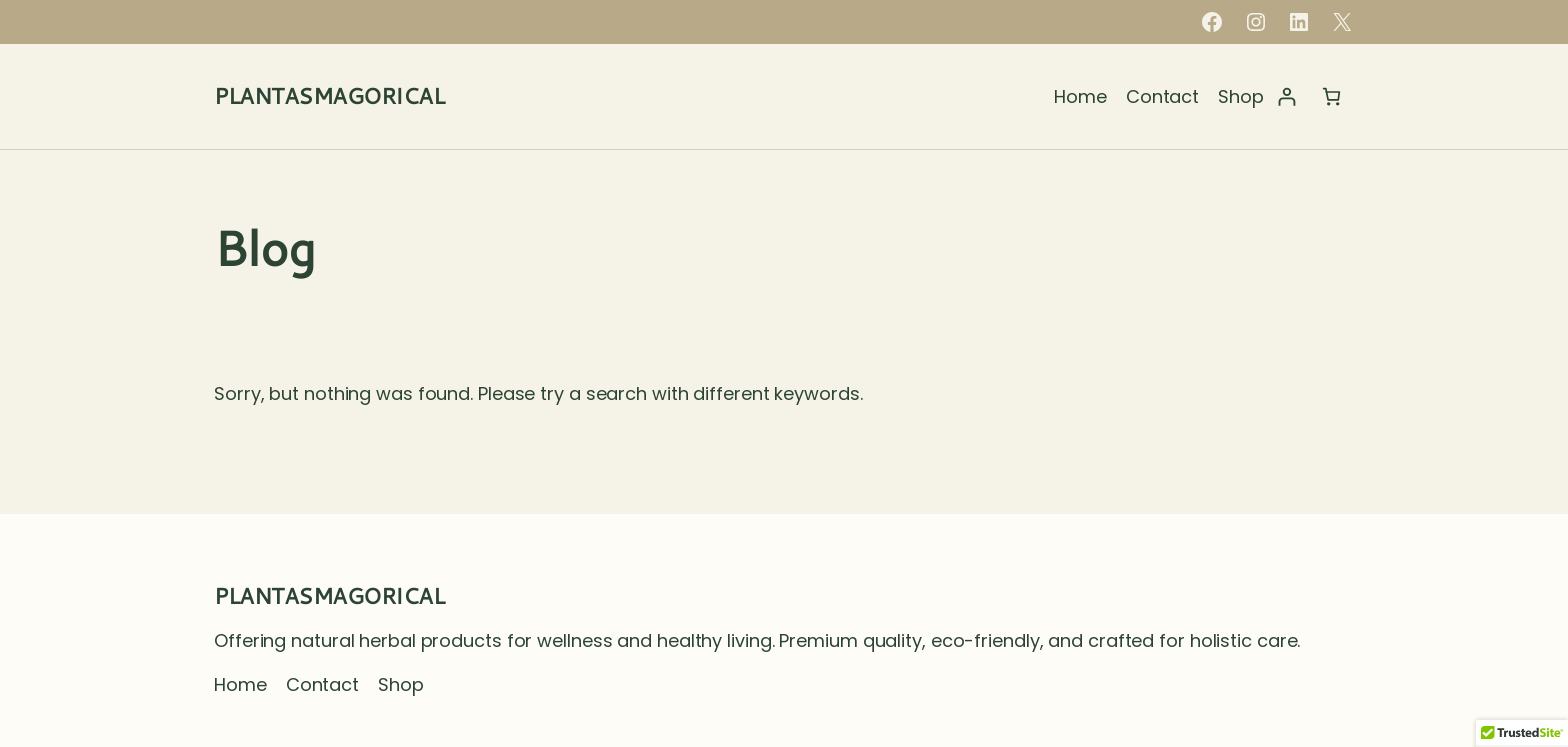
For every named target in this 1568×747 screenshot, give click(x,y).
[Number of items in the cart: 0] (1331, 96)
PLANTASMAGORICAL (329, 95)
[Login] (1286, 96)
